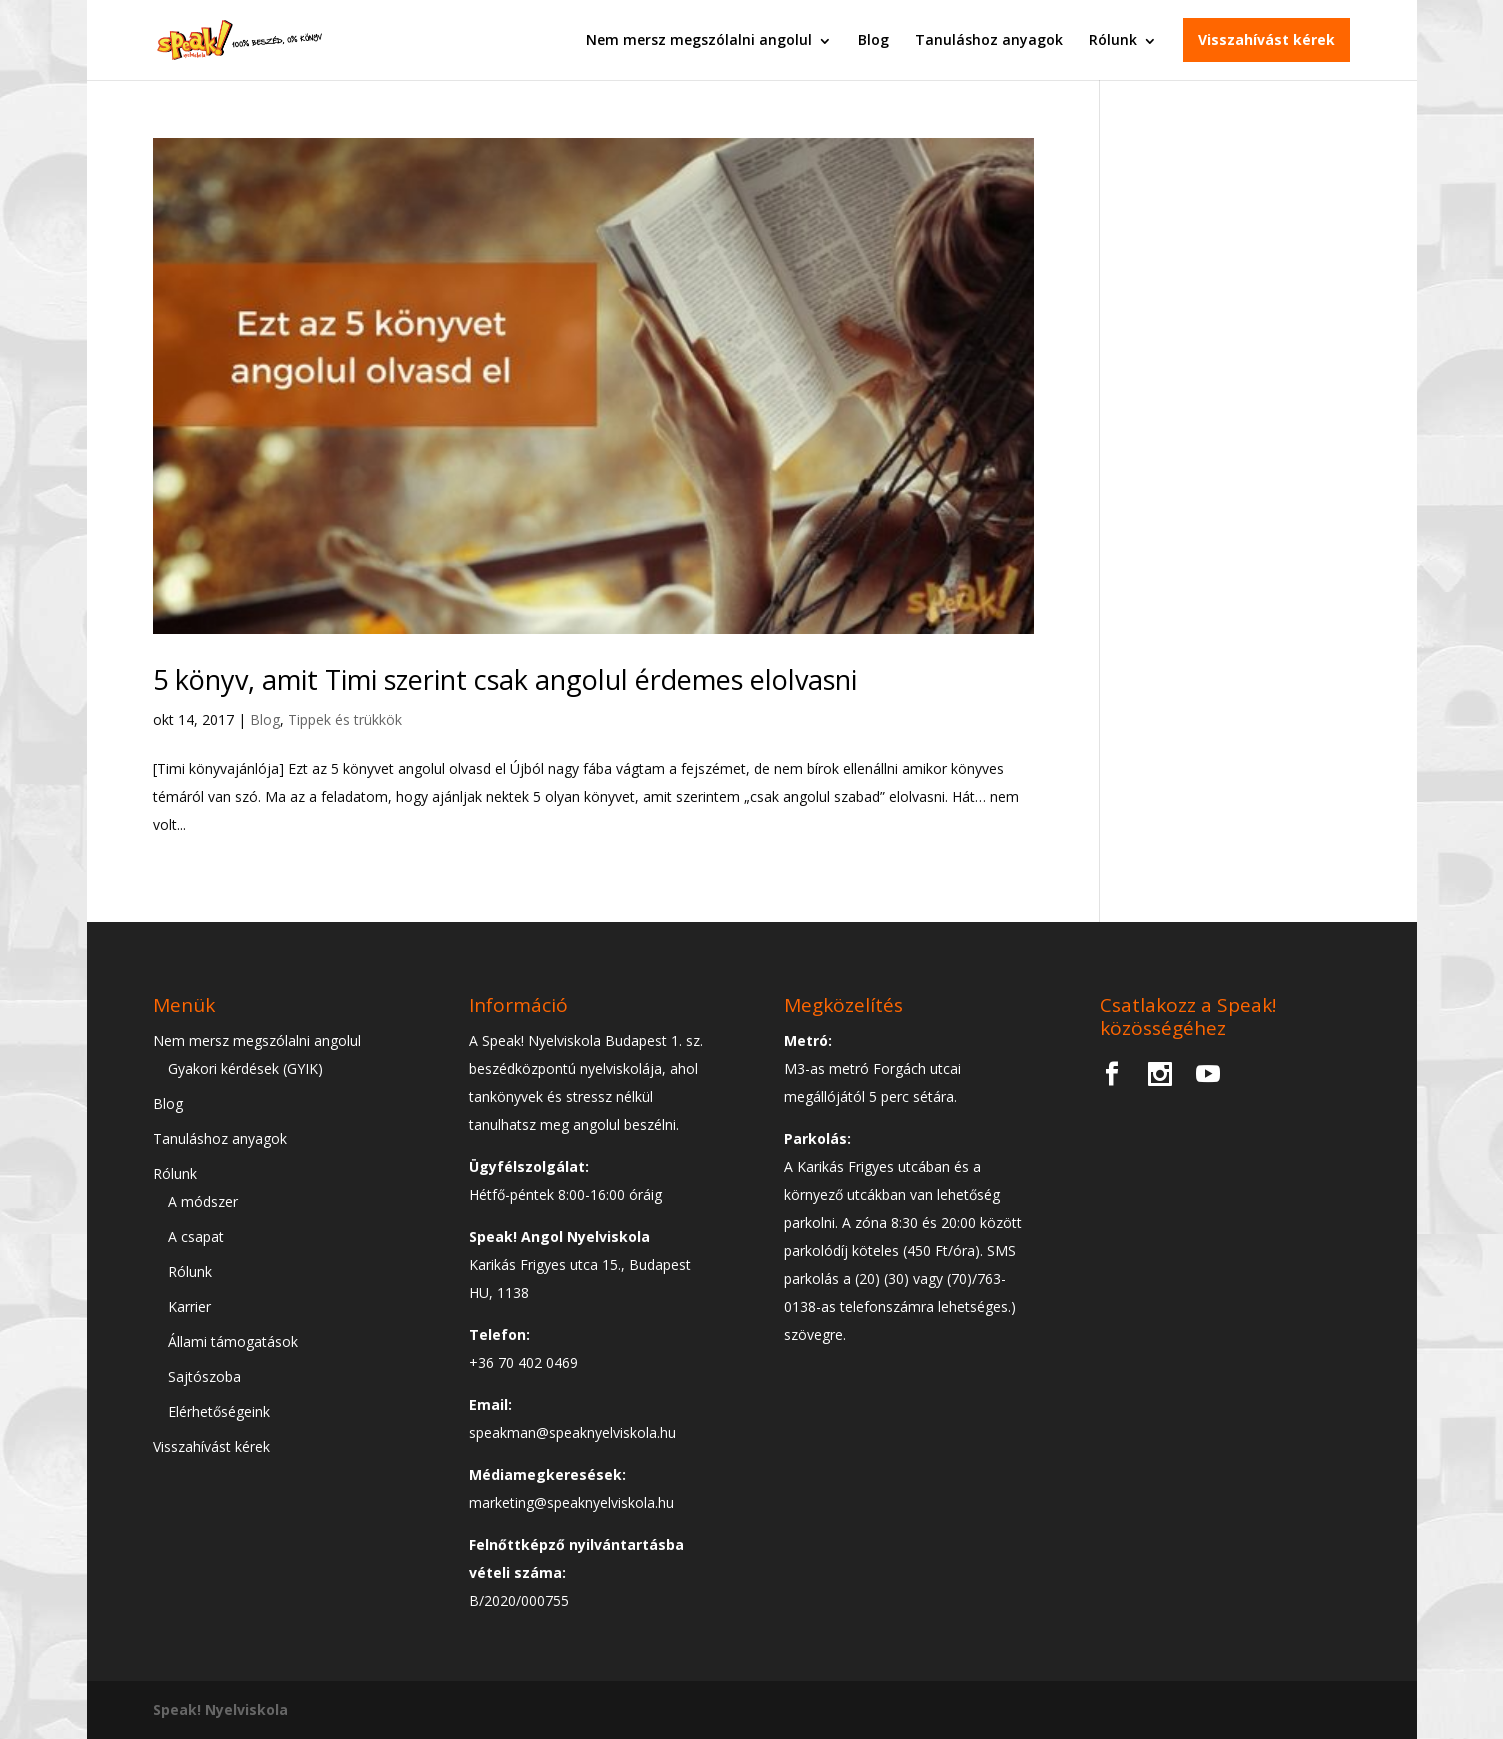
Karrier (189, 1306)
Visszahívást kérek (1266, 39)
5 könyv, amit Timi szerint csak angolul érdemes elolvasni (505, 679)
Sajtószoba (204, 1376)
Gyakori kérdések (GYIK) (245, 1068)
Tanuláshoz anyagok (989, 39)
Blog (873, 39)
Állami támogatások (233, 1341)
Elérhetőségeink (219, 1411)
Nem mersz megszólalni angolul (699, 39)
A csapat (196, 1236)
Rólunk (1113, 39)
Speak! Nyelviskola (220, 1709)
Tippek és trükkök (345, 719)
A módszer (203, 1201)
